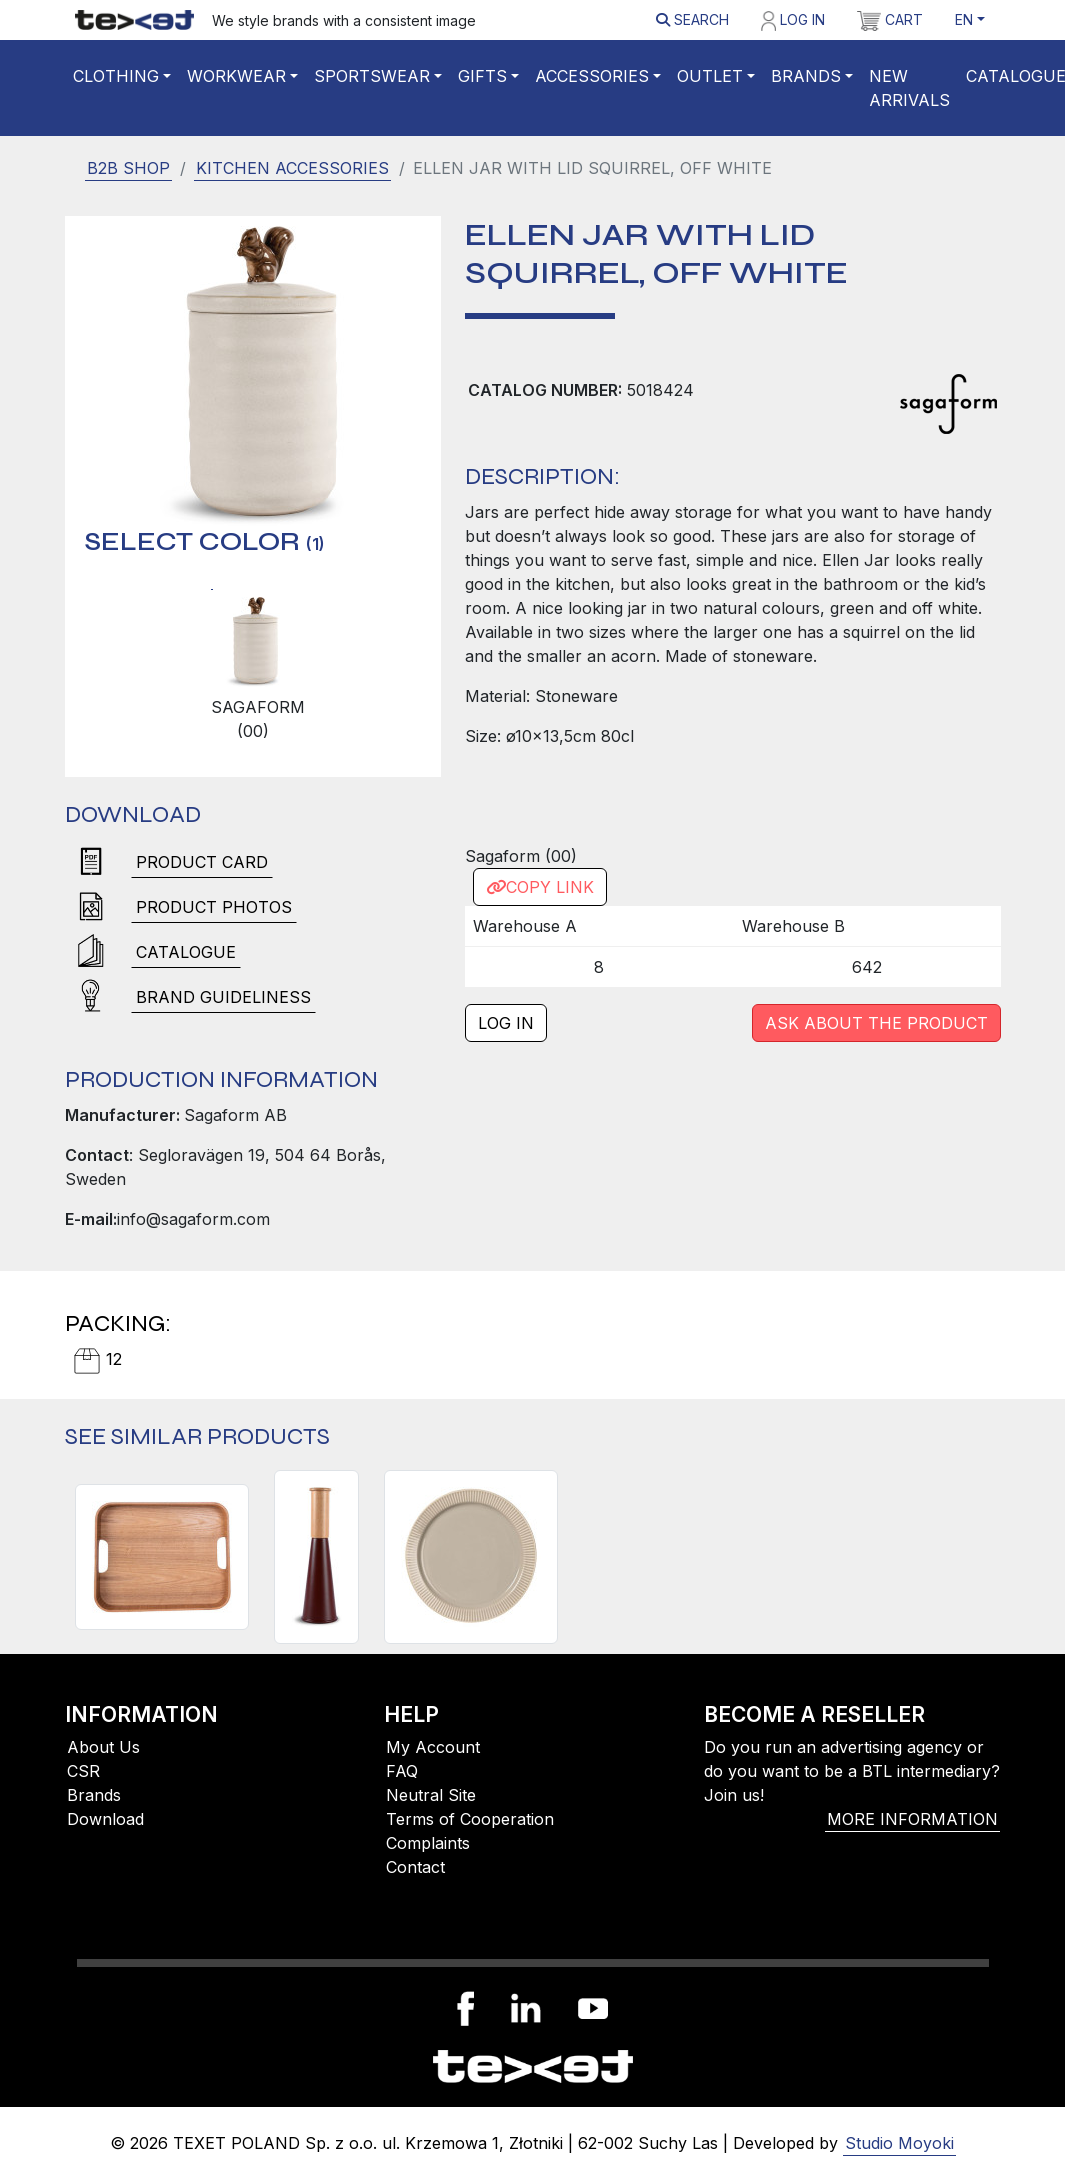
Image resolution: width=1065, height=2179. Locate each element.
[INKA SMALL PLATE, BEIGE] (471, 1557)
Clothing (116, 76)
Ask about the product (876, 1023)
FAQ (402, 1771)
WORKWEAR (236, 76)
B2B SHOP (128, 168)
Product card (202, 862)
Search (692, 19)
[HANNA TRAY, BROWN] (162, 1557)
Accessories (592, 76)
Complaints (428, 1843)
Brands (806, 76)
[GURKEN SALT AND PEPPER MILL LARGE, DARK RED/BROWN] (316, 1557)
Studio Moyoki (899, 2143)
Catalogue (186, 952)
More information (912, 1819)
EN (964, 19)
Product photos (214, 907)
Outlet (710, 76)
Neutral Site (431, 1795)
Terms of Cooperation (470, 1819)
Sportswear (372, 76)
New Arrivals (909, 88)
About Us (103, 1747)
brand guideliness (223, 997)
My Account (433, 1747)
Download (105, 1819)
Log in (792, 21)
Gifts (482, 76)
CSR (83, 1771)
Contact (415, 1867)
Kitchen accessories (292, 168)
